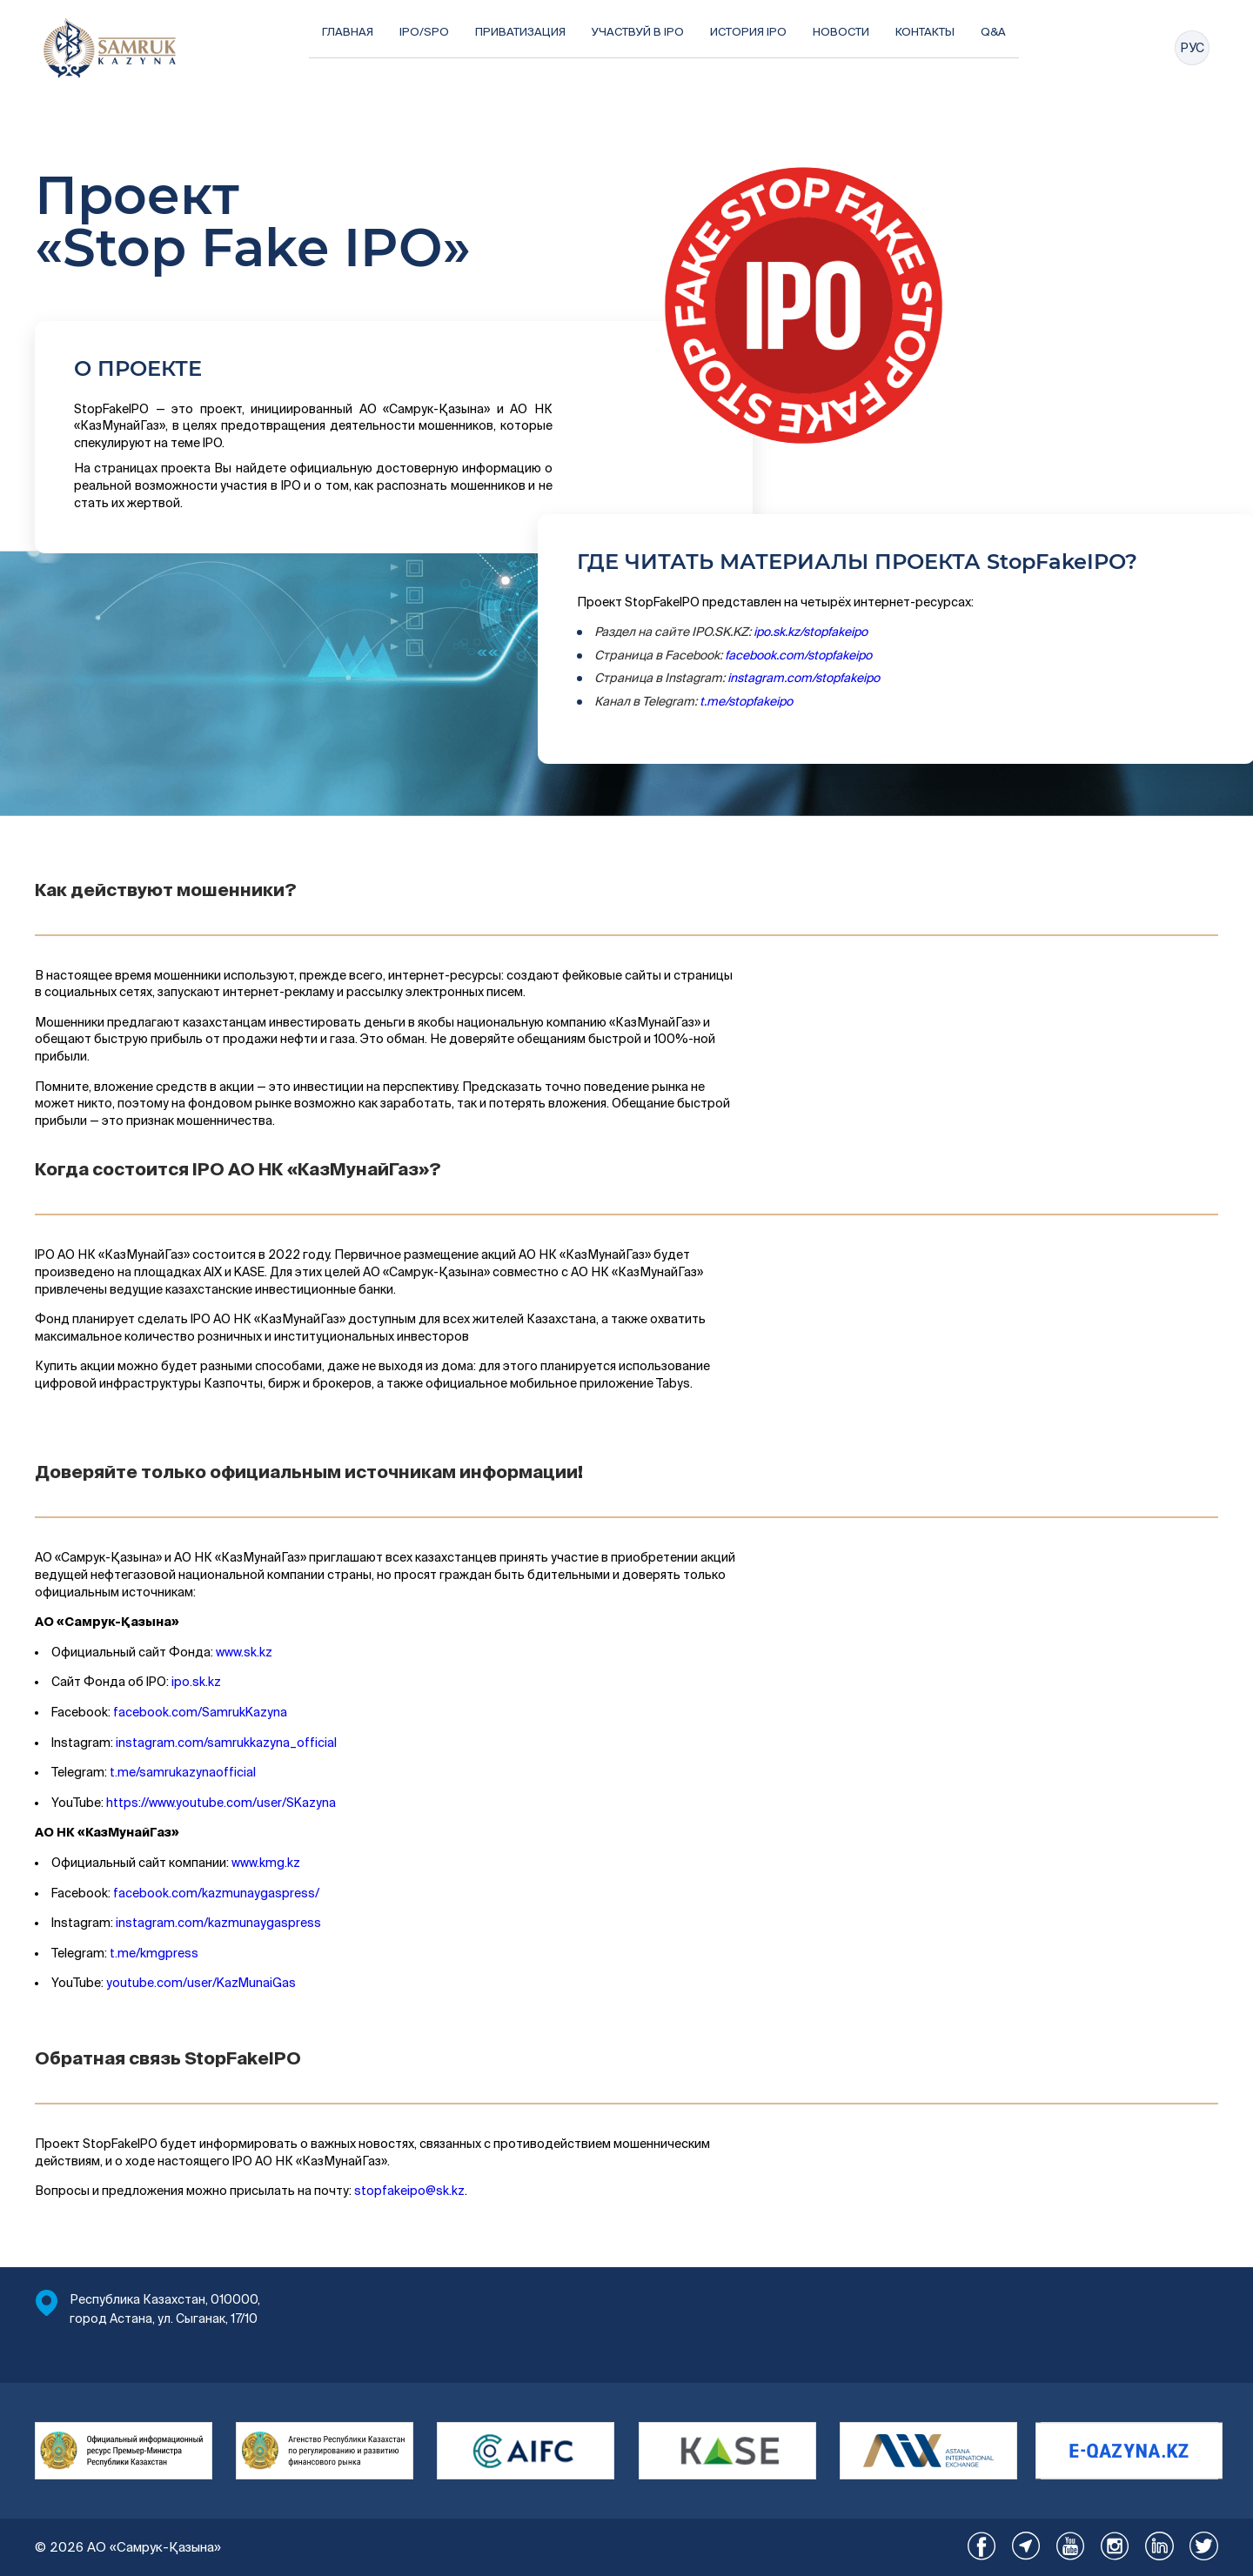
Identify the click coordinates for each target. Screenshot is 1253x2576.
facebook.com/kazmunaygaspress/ (216, 1893)
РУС (1192, 48)
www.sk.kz (244, 1652)
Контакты (925, 31)
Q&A (993, 31)
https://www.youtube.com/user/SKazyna (221, 1803)
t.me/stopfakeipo (746, 701)
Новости (841, 31)
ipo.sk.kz (196, 1682)
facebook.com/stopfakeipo (798, 655)
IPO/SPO (424, 31)
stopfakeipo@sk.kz (409, 2191)
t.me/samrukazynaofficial (181, 1772)
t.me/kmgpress (154, 1953)
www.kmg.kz (265, 1863)
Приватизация (520, 31)
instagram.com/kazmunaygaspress (218, 1923)
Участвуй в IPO (638, 31)
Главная (347, 31)
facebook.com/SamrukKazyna (200, 1712)
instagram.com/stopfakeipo (803, 678)
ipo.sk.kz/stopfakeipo (811, 632)
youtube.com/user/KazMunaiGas (201, 1983)
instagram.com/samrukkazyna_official (226, 1743)
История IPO (748, 31)
